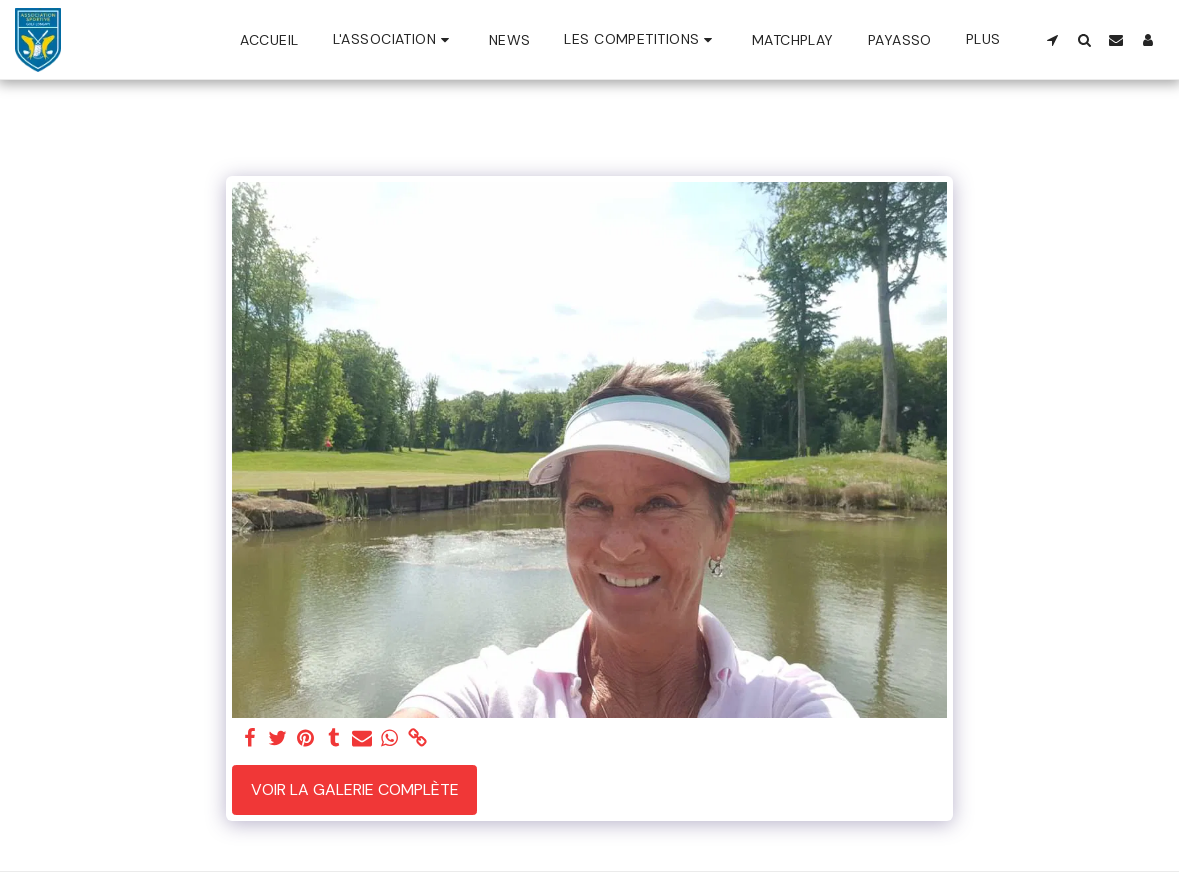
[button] (394, 39)
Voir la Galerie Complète (355, 789)
